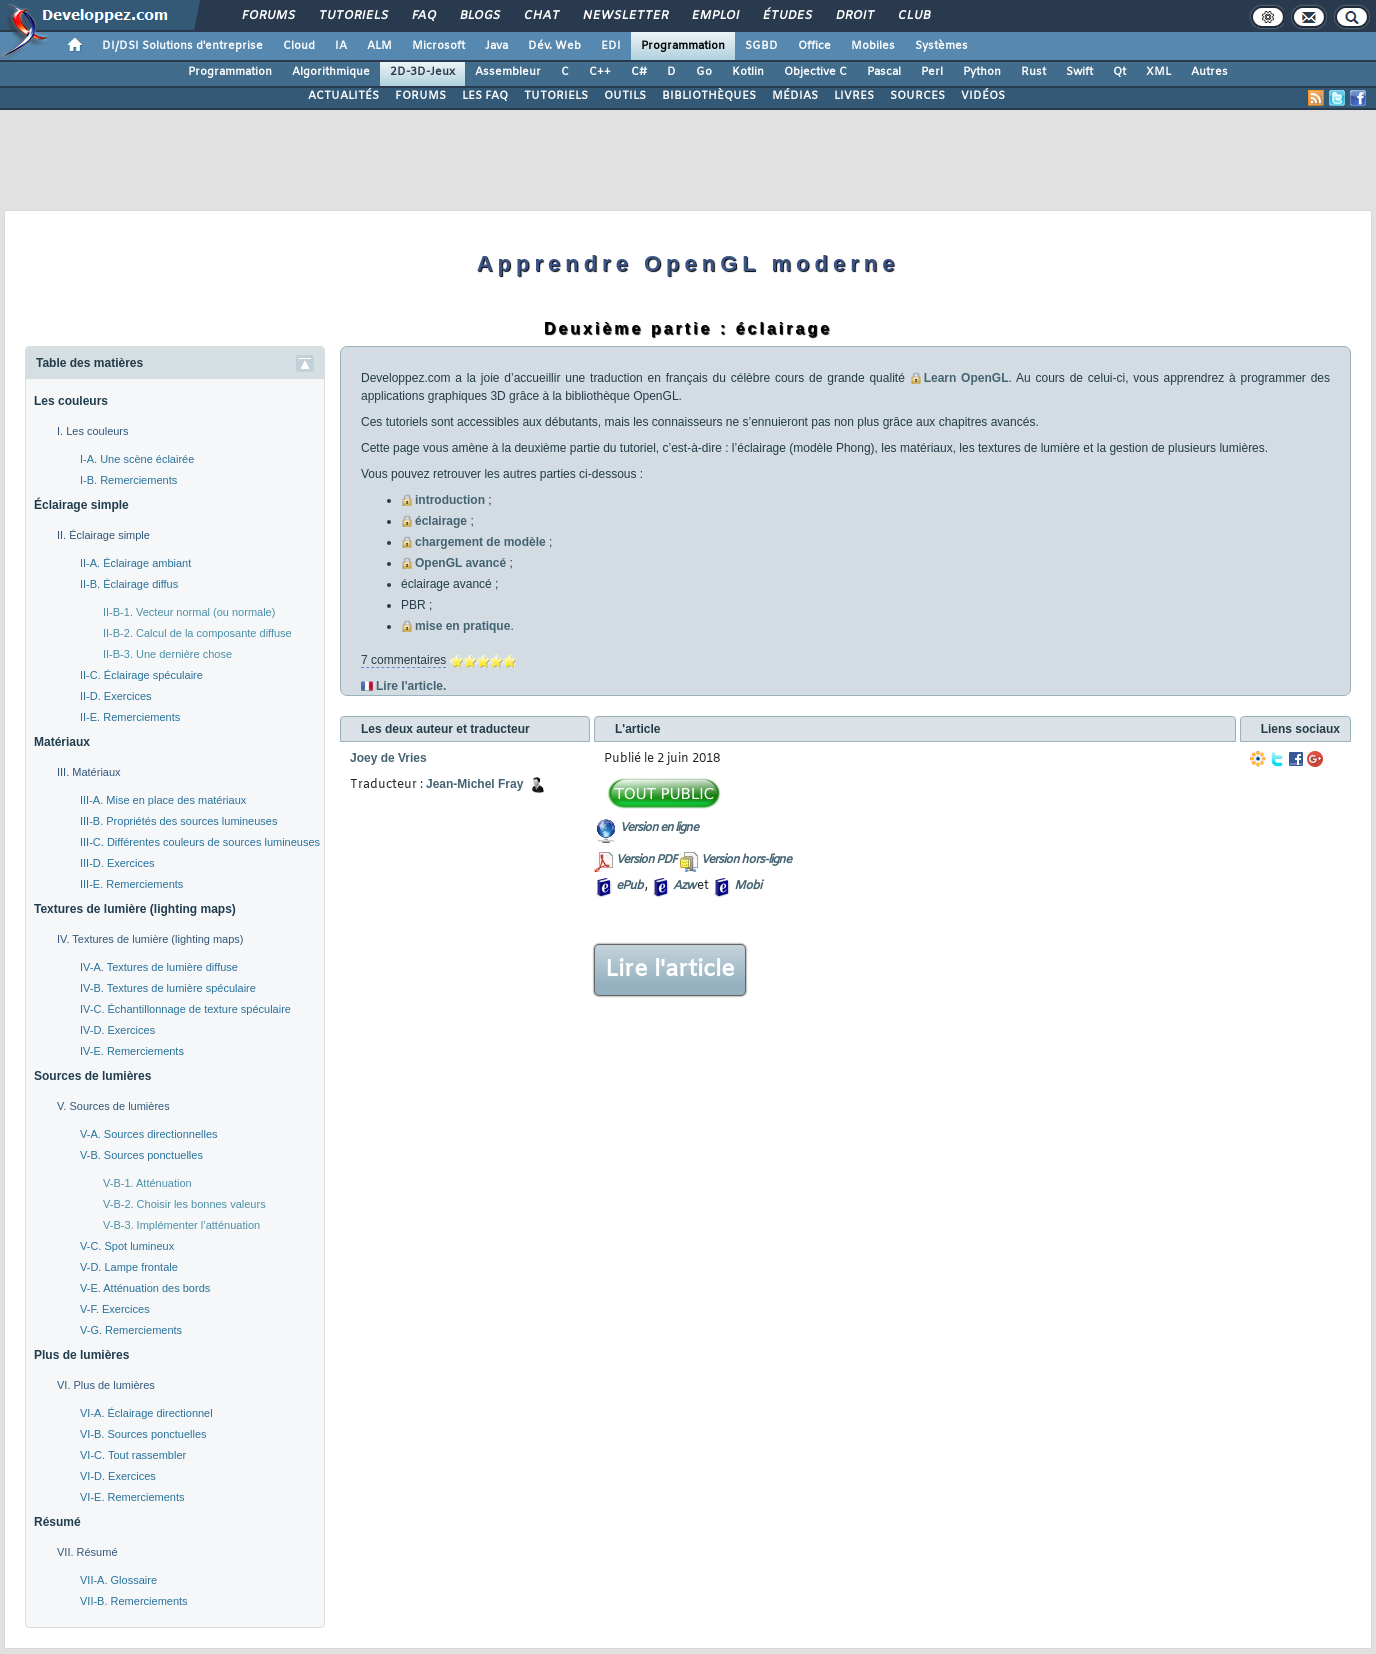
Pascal (884, 72)
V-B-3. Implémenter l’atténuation (181, 1225)
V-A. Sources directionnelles (149, 1134)
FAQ (423, 16)
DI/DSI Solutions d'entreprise (182, 46)
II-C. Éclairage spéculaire (141, 675)
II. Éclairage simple (103, 535)
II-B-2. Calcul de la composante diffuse (197, 633)
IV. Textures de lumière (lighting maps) (150, 939)
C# (639, 72)
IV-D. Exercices (117, 1030)
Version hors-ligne (746, 860)
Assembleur (508, 72)
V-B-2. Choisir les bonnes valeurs (184, 1204)
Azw (684, 886)
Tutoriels (352, 16)
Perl (932, 72)
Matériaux (62, 742)
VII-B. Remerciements (134, 1601)
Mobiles (873, 46)
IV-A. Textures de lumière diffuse (159, 967)
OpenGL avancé (460, 563)
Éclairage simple (81, 505)
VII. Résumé (87, 1552)
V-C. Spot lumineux (127, 1246)
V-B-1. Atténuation (147, 1183)
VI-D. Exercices (118, 1476)
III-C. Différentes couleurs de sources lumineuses (200, 842)
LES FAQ (485, 96)
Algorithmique (331, 72)
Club (913, 16)
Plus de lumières (81, 1355)
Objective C (815, 72)
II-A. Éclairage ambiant (135, 563)
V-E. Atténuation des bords (145, 1288)
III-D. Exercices (117, 863)
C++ (600, 72)
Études (786, 16)
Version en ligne (659, 828)
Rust (1033, 72)
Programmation (683, 46)
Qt (1119, 72)
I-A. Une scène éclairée (137, 459)
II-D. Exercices (116, 696)
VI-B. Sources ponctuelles (143, 1434)
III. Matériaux (89, 772)
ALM (379, 46)
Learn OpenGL (966, 378)
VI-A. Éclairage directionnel (146, 1413)
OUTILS (625, 96)
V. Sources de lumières (113, 1106)
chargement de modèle (480, 542)
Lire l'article (670, 970)
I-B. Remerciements (128, 480)
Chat (540, 16)
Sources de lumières (92, 1076)
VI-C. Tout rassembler (133, 1455)
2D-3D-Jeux (422, 72)
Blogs (479, 16)
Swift (1079, 72)
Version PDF (646, 860)
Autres (1209, 72)
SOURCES (917, 96)
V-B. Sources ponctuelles (141, 1155)
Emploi (714, 16)
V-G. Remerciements (131, 1330)
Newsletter (624, 16)
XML (1158, 72)
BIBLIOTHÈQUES (709, 96)
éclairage (441, 521)
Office (814, 46)
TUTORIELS (556, 96)
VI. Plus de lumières (106, 1385)
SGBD (761, 46)
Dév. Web (554, 46)
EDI (611, 46)
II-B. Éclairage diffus (129, 584)
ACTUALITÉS (343, 96)
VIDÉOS (983, 96)
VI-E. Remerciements (132, 1497)
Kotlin (748, 72)
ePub (629, 886)
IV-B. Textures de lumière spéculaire (168, 988)
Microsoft (438, 46)
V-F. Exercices (115, 1309)
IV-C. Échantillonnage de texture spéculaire (185, 1009)
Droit (854, 16)
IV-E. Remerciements (132, 1051)
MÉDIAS (795, 96)
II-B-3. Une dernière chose (167, 654)
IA (341, 46)
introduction (450, 500)
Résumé (57, 1522)
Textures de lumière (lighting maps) (135, 909)
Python (982, 72)
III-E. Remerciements (131, 884)
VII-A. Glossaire (118, 1580)
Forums (267, 16)
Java (496, 46)
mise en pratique (462, 626)
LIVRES (854, 96)
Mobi (747, 886)
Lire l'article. (411, 686)
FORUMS (420, 96)
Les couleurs (71, 401)
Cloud (299, 46)
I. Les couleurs (93, 431)
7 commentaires (403, 660)
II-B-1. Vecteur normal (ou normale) (189, 612)
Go (704, 72)
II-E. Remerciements (130, 717)
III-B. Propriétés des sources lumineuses (178, 821)
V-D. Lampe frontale (129, 1267)
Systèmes (941, 46)
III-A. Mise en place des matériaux (163, 800)
